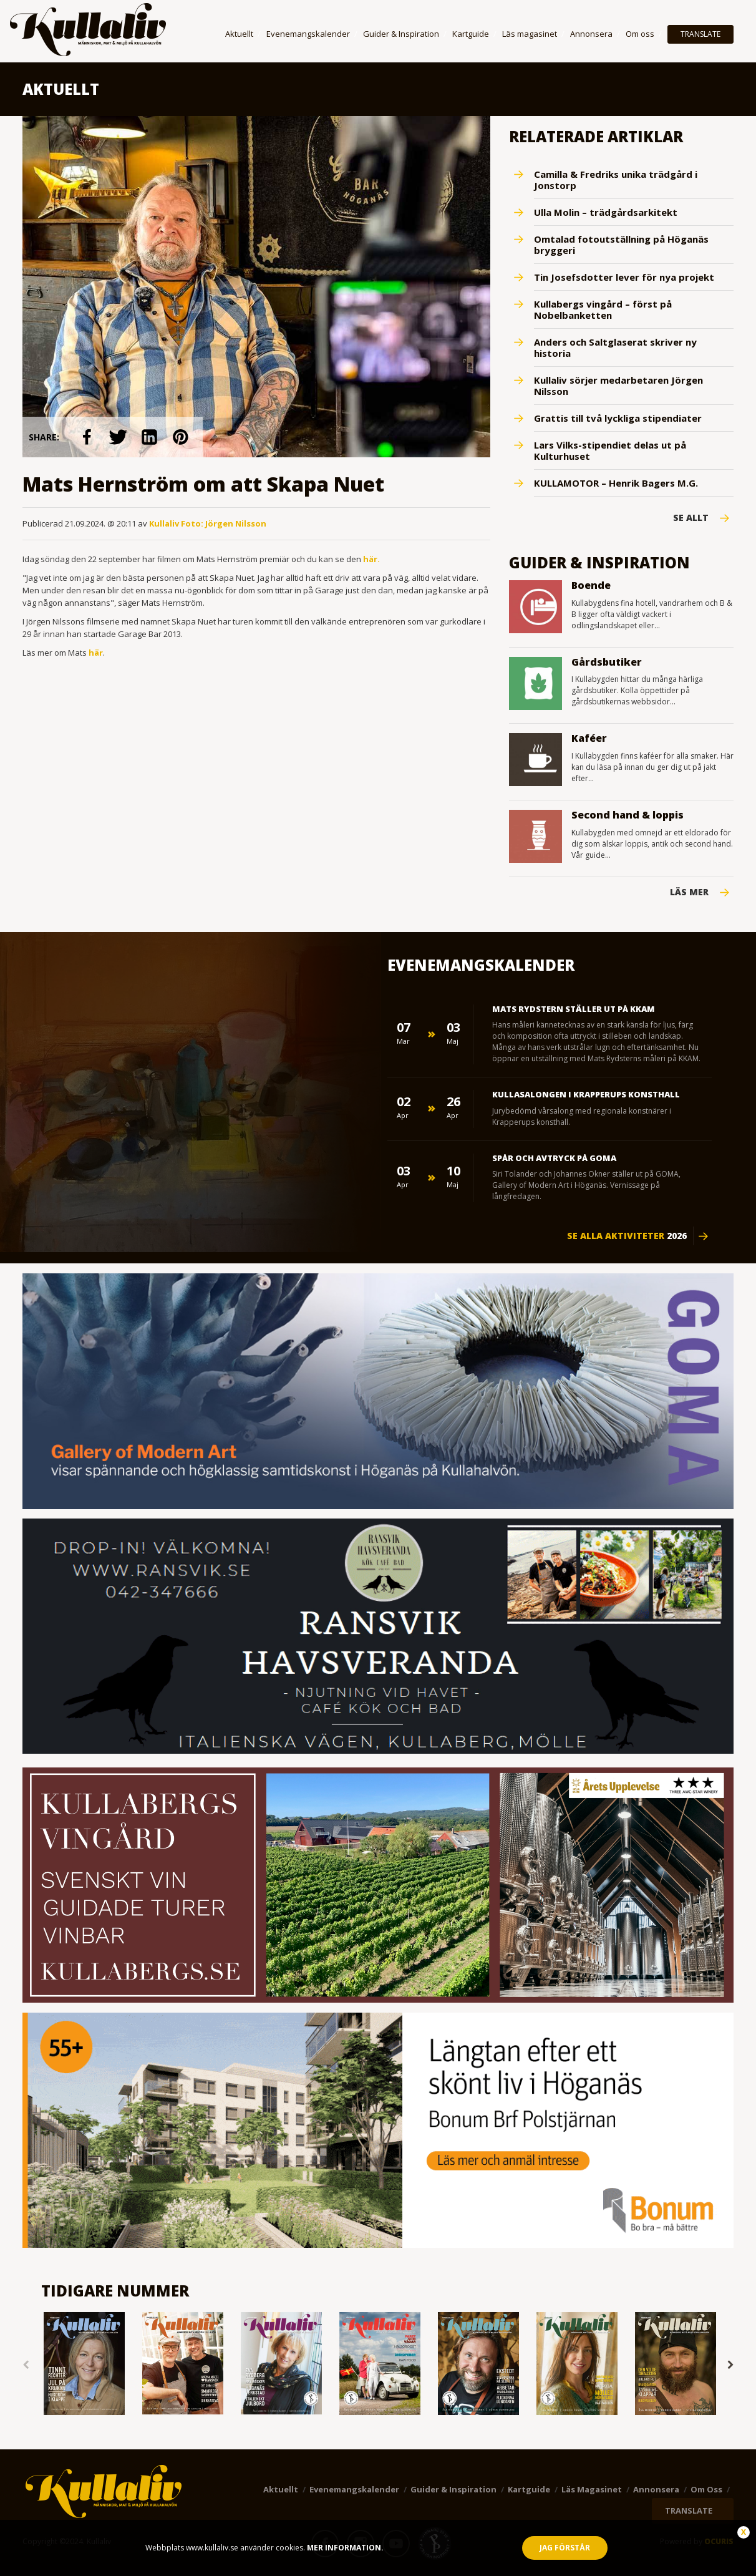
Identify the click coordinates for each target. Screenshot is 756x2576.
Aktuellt (239, 33)
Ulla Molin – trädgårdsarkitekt (605, 212)
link (87, 437)
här (96, 652)
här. (371, 558)
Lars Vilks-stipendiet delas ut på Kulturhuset (610, 450)
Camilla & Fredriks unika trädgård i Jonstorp (615, 180)
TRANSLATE (700, 34)
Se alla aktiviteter (627, 1236)
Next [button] (730, 2365)
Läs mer (689, 892)
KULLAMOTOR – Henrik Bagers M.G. (616, 483)
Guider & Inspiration (401, 33)
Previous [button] (25, 2365)
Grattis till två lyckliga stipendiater (618, 418)
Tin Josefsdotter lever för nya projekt (624, 277)
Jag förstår (565, 2547)
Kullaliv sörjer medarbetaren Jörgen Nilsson (618, 385)
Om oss (640, 33)
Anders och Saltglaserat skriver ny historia (615, 347)
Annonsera (591, 33)
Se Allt (691, 517)
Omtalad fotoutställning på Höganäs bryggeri (621, 244)
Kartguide (470, 33)
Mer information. (344, 2547)
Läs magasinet (529, 33)
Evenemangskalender (308, 33)
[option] (84, 2365)
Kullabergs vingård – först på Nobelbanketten (603, 309)
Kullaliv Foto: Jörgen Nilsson (207, 523)
